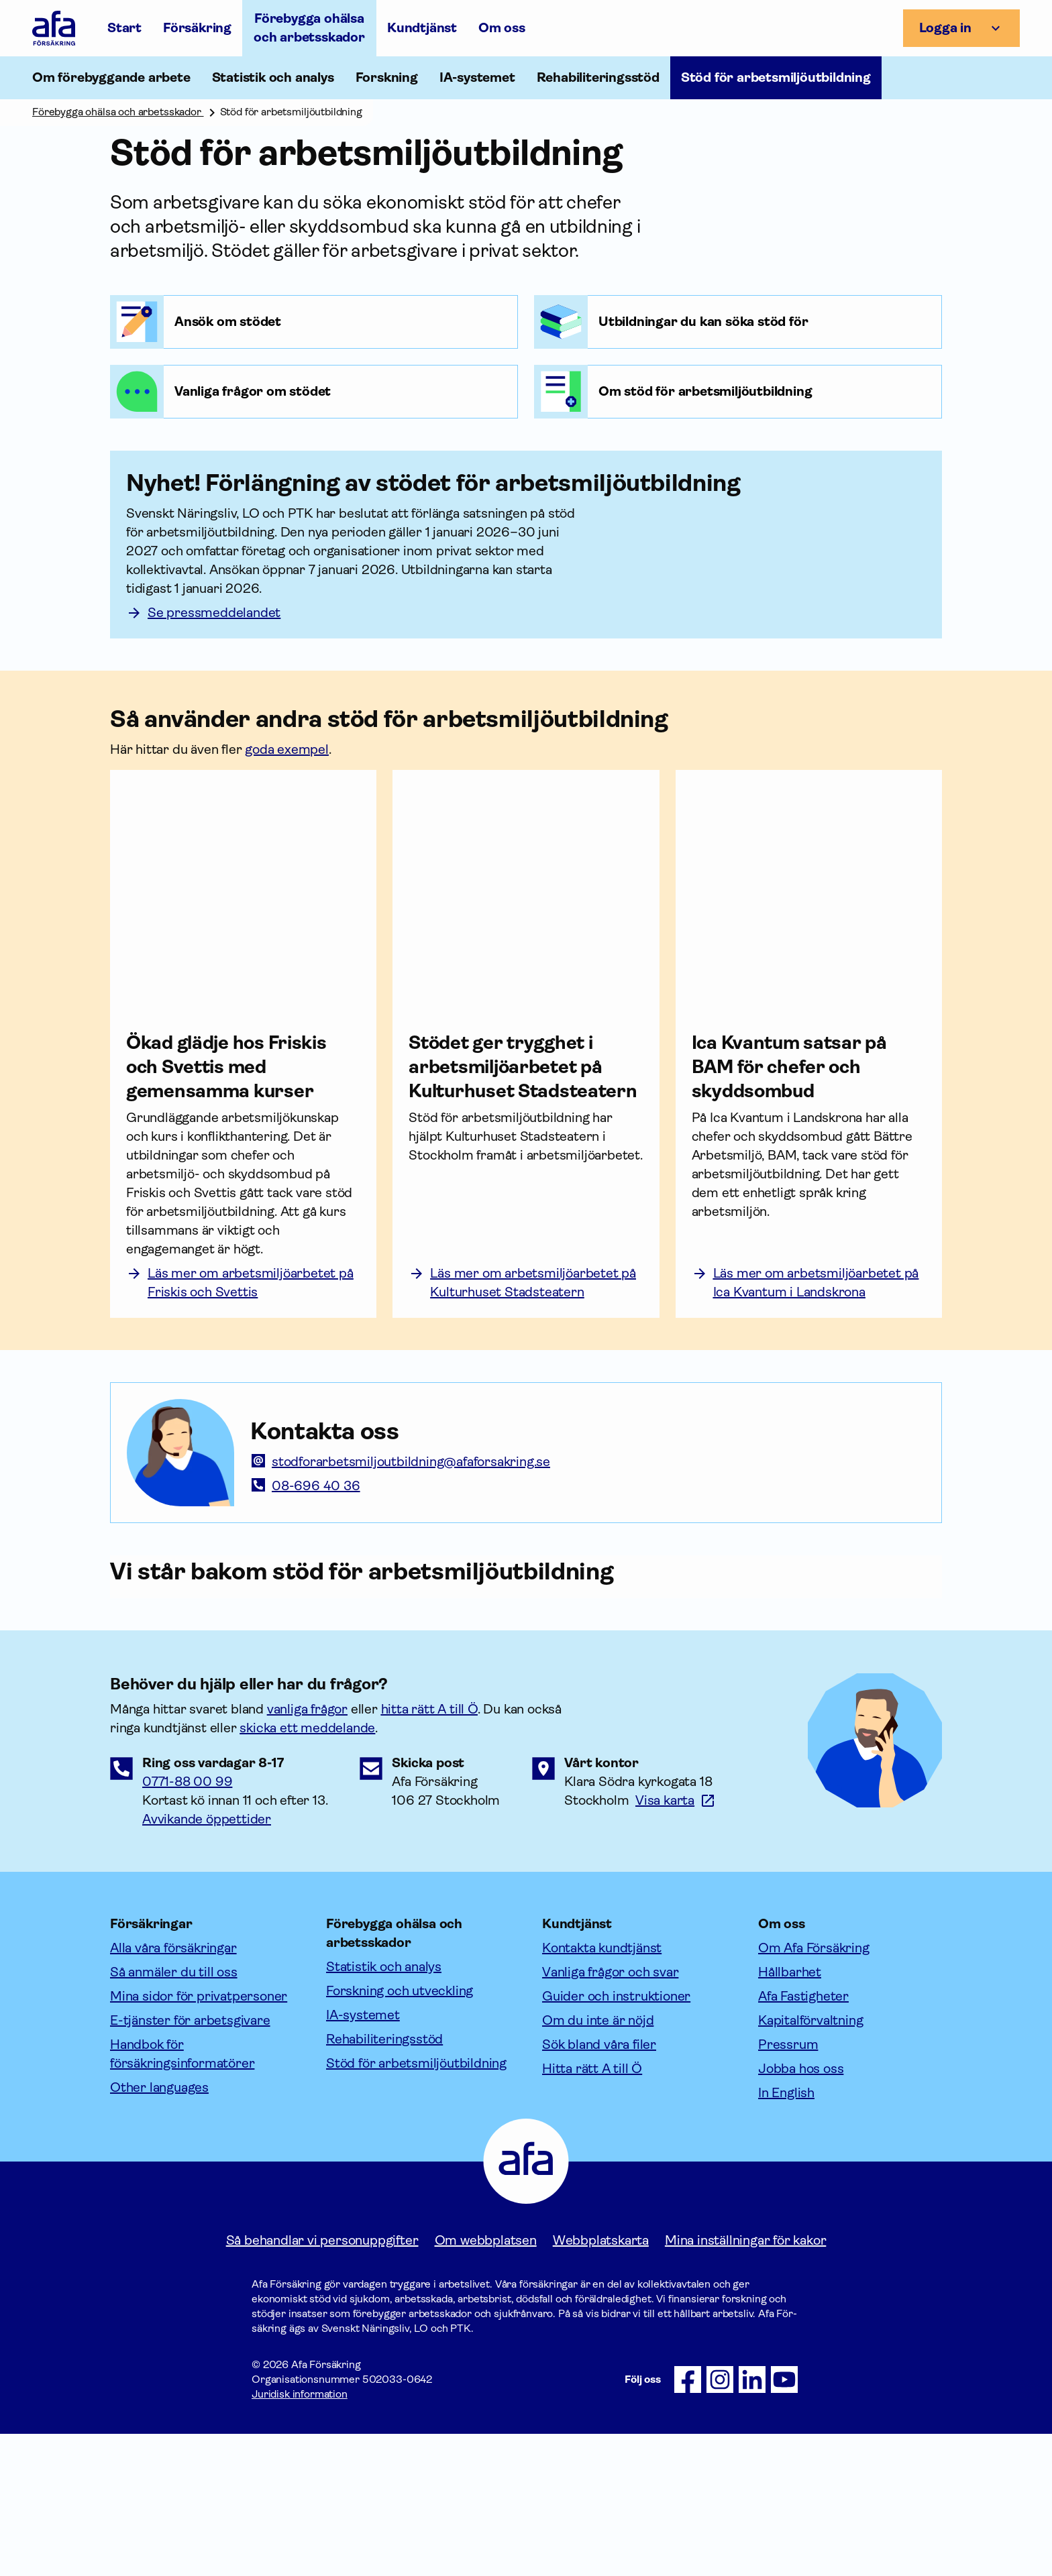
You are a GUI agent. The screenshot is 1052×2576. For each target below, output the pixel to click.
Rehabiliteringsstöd (384, 2181)
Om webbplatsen (486, 2382)
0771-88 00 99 (187, 1923)
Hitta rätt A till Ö (592, 2211)
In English (786, 2235)
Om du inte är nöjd (597, 2162)
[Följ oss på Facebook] (688, 2522)
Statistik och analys (383, 2109)
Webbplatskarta (601, 2382)
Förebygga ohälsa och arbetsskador (309, 28)
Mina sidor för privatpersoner (198, 2138)
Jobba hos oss (800, 2211)
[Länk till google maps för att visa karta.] (675, 1942)
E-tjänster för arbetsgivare (190, 2162)
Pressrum (788, 2186)
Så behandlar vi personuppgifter (322, 2382)
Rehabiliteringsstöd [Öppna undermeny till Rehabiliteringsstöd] (598, 77)
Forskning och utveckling (399, 2133)
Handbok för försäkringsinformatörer (182, 2196)
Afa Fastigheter (803, 2138)
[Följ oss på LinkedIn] (752, 2522)
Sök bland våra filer (599, 2186)
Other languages (159, 2229)
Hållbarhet (789, 2114)
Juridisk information (300, 2536)
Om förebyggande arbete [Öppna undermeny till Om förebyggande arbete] (111, 77)
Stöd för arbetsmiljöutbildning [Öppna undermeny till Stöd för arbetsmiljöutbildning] (776, 77)
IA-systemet (363, 2157)
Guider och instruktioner (616, 2138)
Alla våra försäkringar (173, 2090)
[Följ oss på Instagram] (720, 2522)
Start (124, 28)
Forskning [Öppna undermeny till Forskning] (387, 77)
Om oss (501, 28)
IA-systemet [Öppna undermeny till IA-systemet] (477, 77)
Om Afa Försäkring (814, 2090)
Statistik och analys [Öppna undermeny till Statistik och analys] (273, 77)
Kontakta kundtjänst (602, 2090)
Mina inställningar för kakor (745, 2382)
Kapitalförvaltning (810, 2162)
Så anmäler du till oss (174, 2114)
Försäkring (197, 28)
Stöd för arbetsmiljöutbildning (416, 2205)
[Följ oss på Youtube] (784, 2522)
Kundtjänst (422, 28)
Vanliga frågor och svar (610, 2114)
